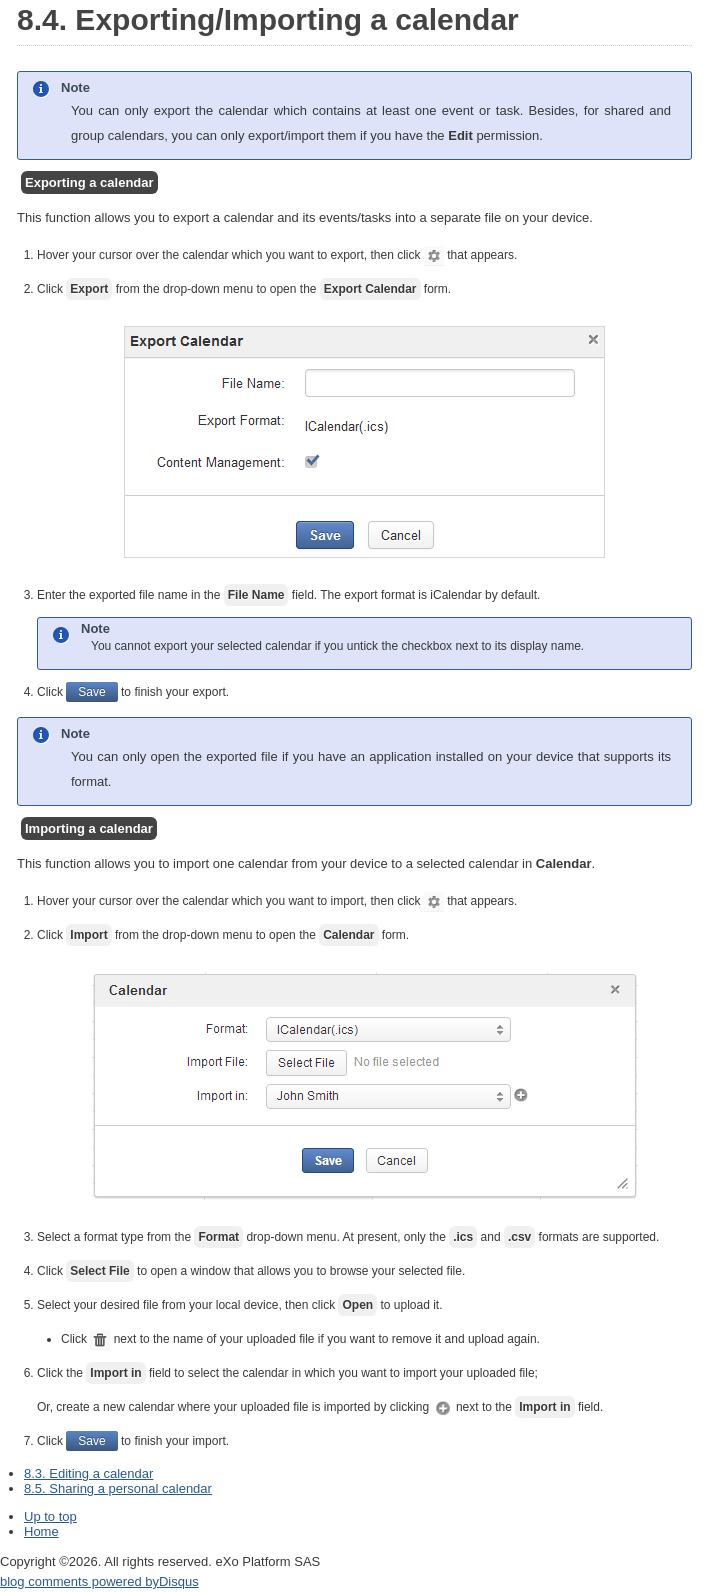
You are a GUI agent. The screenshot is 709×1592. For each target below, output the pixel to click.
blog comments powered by (99, 1581)
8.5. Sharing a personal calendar (118, 1488)
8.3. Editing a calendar (88, 1473)
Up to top (50, 1516)
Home (41, 1531)
